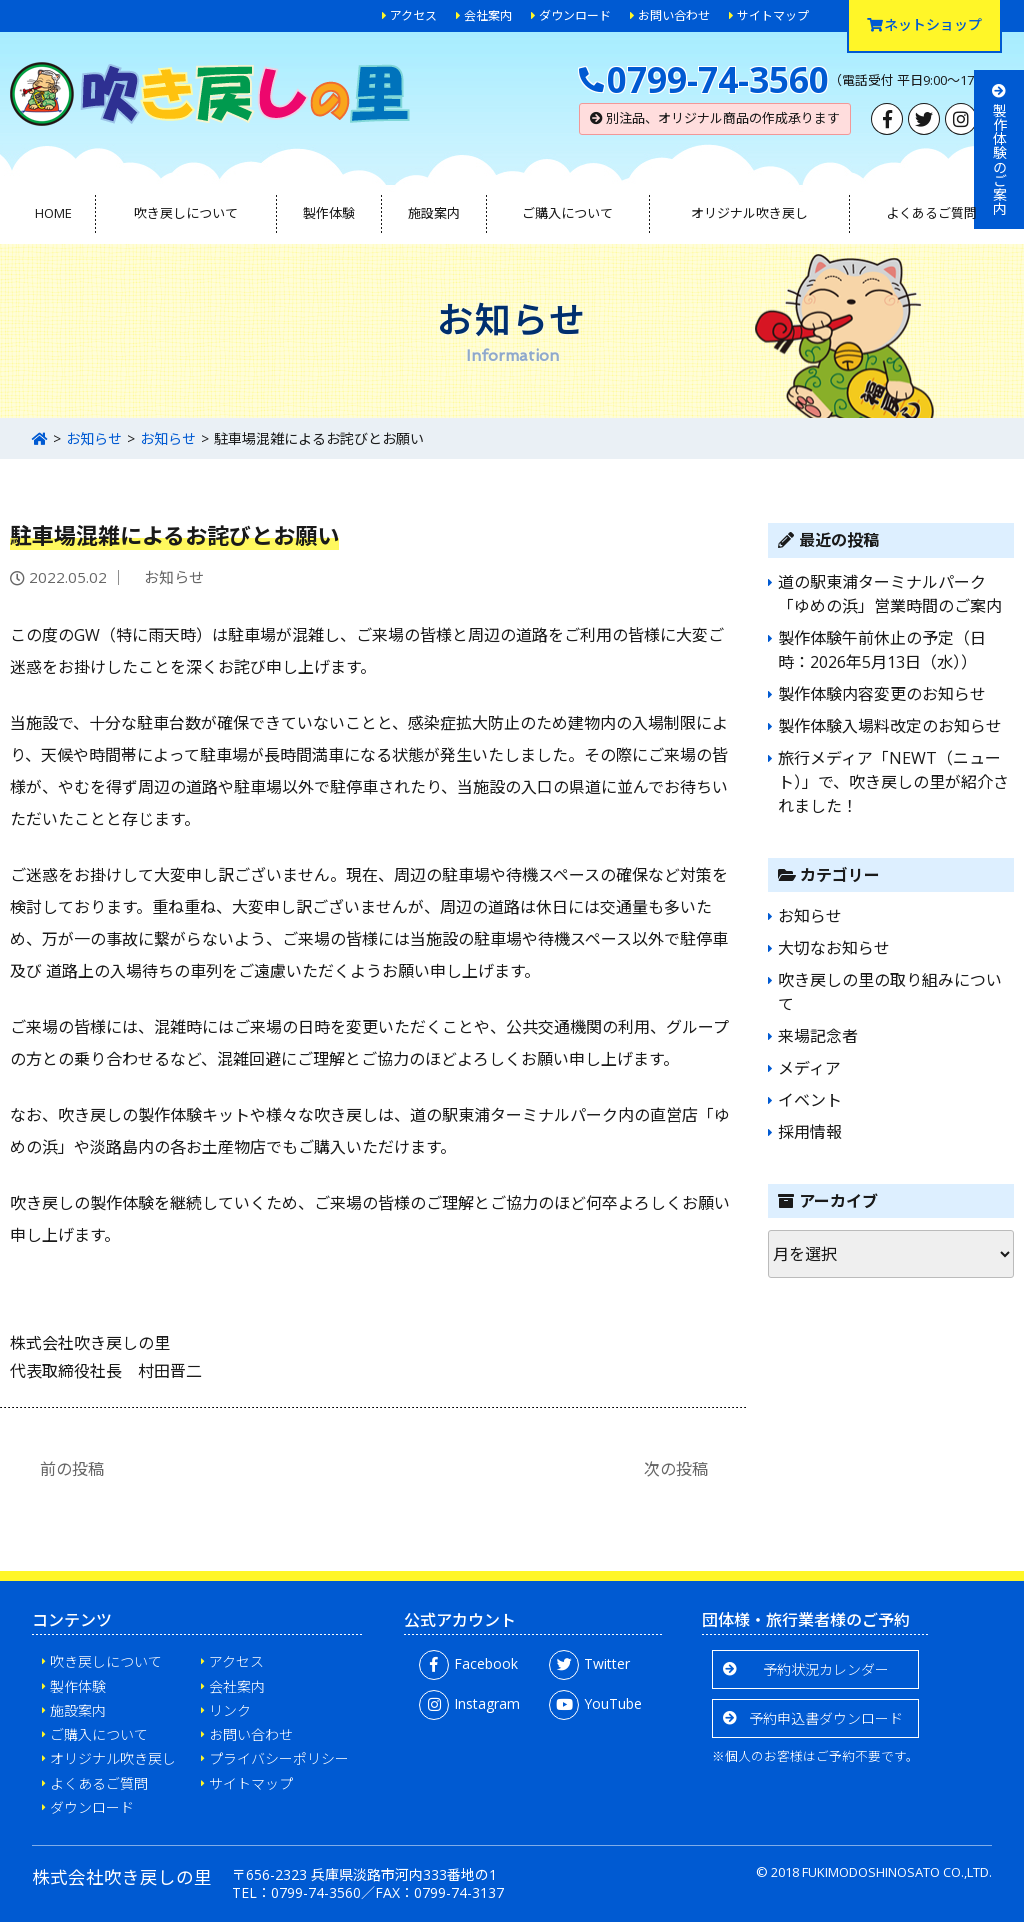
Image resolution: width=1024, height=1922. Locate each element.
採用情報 (810, 1132)
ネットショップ (924, 24)
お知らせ (94, 438)
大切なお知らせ (834, 948)
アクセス (413, 15)
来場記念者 (818, 1036)
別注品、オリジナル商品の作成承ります (715, 118)
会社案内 (488, 15)
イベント (810, 1100)
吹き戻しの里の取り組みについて (890, 992)
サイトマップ (773, 15)
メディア (809, 1068)
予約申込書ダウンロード (826, 1718)
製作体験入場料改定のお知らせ (890, 726)
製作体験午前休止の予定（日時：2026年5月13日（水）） (882, 650)
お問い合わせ (674, 15)
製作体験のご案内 (999, 149)
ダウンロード (575, 15)
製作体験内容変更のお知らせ (882, 694)
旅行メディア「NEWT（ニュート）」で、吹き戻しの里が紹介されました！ (893, 782)
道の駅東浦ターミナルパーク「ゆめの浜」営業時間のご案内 (890, 594)
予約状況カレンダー (826, 1669)
